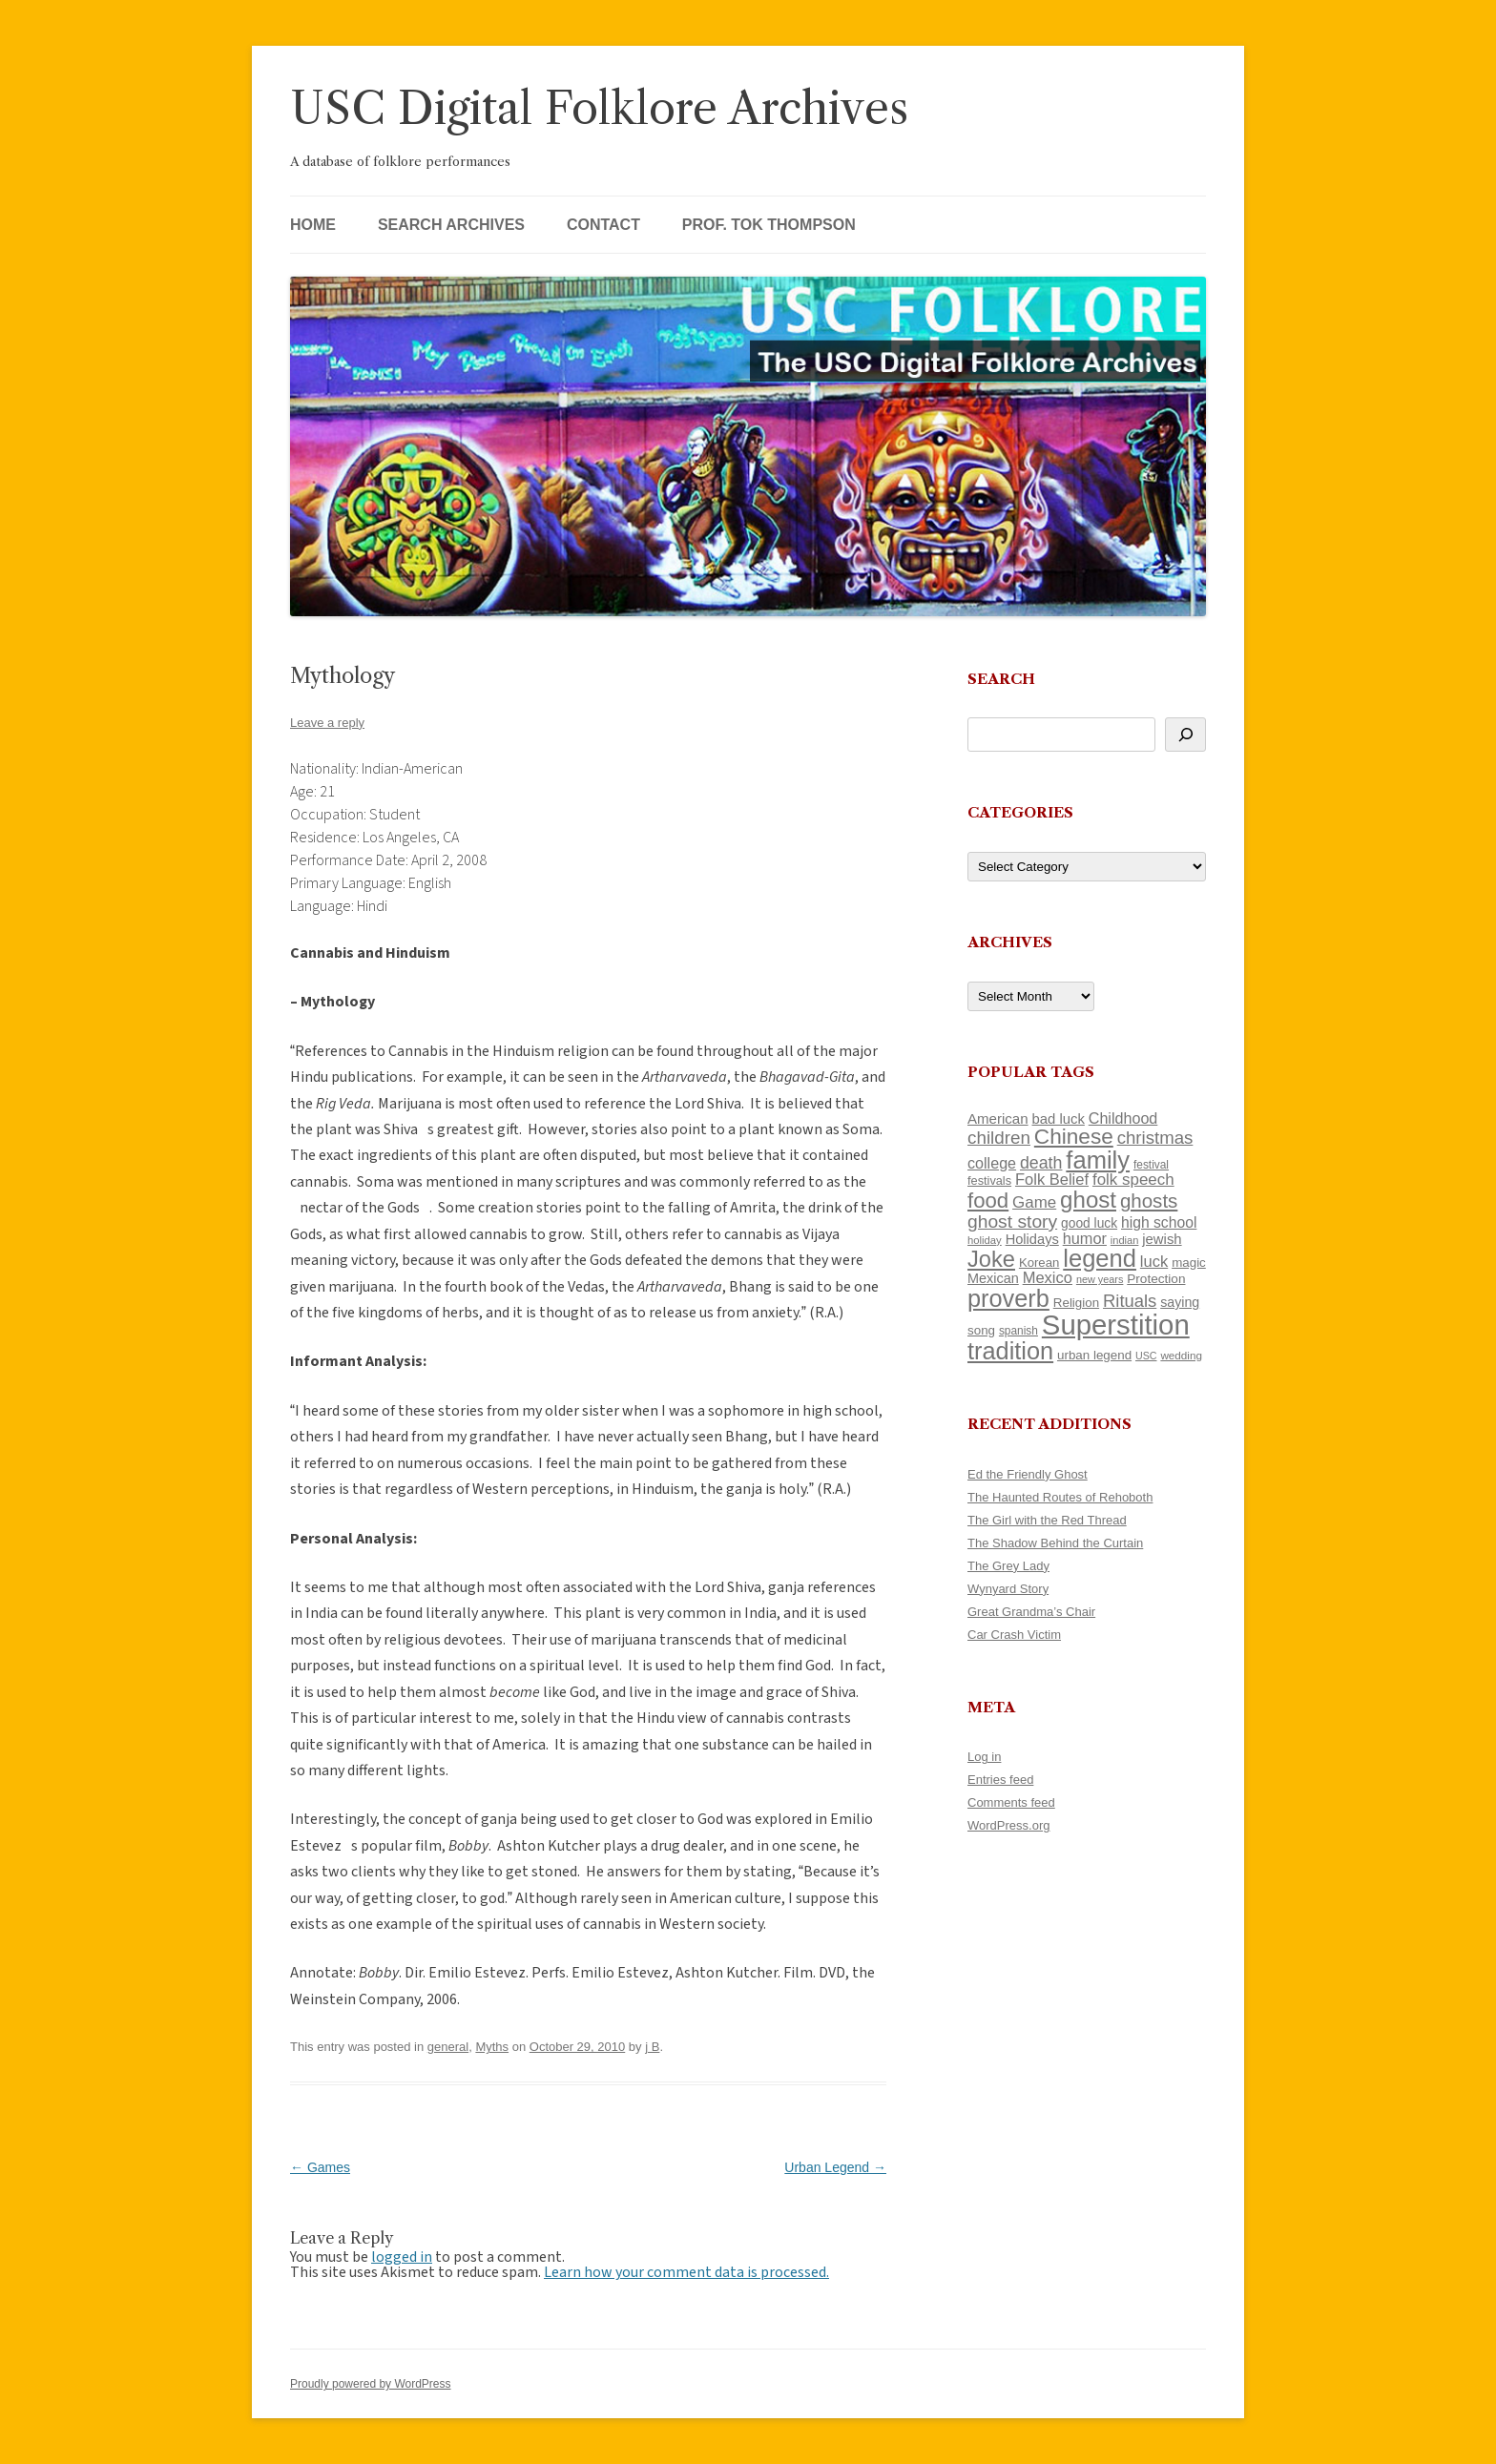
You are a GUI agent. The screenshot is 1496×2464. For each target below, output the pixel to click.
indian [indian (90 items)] (1125, 1240)
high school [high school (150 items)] (1158, 1222)
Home (313, 225)
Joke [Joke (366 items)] (991, 1259)
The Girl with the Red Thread (1047, 1520)
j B (652, 2047)
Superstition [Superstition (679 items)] (1116, 1324)
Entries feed (1000, 1779)
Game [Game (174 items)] (1034, 1202)
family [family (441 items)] (1098, 1160)
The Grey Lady (1008, 1566)
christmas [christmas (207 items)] (1155, 1138)
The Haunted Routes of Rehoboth (1060, 1497)
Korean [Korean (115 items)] (1039, 1262)
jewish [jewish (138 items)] (1161, 1239)
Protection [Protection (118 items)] (1156, 1279)
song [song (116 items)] (981, 1330)
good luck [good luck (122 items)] (1089, 1223)
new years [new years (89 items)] (1100, 1279)
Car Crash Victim (1014, 1634)
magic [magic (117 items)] (1189, 1262)
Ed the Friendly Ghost (1027, 1474)
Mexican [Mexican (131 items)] (993, 1278)
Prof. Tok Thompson (769, 225)
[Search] (1185, 734)
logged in (401, 2257)
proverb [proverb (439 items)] (1008, 1298)
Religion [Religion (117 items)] (1076, 1302)
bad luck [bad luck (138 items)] (1058, 1119)
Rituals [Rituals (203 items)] (1129, 1301)
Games (320, 2167)
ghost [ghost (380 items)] (1088, 1199)
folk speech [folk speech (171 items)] (1133, 1179)
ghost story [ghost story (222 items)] (1012, 1221)
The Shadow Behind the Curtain (1055, 1543)
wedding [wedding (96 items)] (1181, 1355)
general (447, 2047)
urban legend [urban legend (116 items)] (1094, 1355)
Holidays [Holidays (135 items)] (1032, 1239)
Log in (984, 1757)
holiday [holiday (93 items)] (984, 1240)
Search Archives (451, 225)
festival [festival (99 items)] (1151, 1164)
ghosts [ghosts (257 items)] (1148, 1200)
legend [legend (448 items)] (1099, 1258)
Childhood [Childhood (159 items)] (1123, 1118)
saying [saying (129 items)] (1179, 1302)
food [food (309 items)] (987, 1200)
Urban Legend (835, 2167)
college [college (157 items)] (991, 1162)
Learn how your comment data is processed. (686, 2272)
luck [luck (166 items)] (1154, 1262)
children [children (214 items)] (998, 1138)
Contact (603, 225)
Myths (492, 2047)
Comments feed (1011, 1802)
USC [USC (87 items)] (1146, 1355)
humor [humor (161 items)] (1085, 1238)
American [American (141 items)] (997, 1118)
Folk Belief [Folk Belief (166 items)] (1052, 1179)
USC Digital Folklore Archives (599, 108)
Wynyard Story (1008, 1589)
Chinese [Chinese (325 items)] (1073, 1137)
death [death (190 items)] (1041, 1162)
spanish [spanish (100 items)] (1018, 1330)
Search (1001, 679)
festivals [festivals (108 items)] (989, 1180)
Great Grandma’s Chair (1031, 1612)
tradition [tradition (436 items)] (1010, 1350)
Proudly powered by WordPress (370, 2384)
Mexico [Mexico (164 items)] (1047, 1278)
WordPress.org (1008, 1825)
